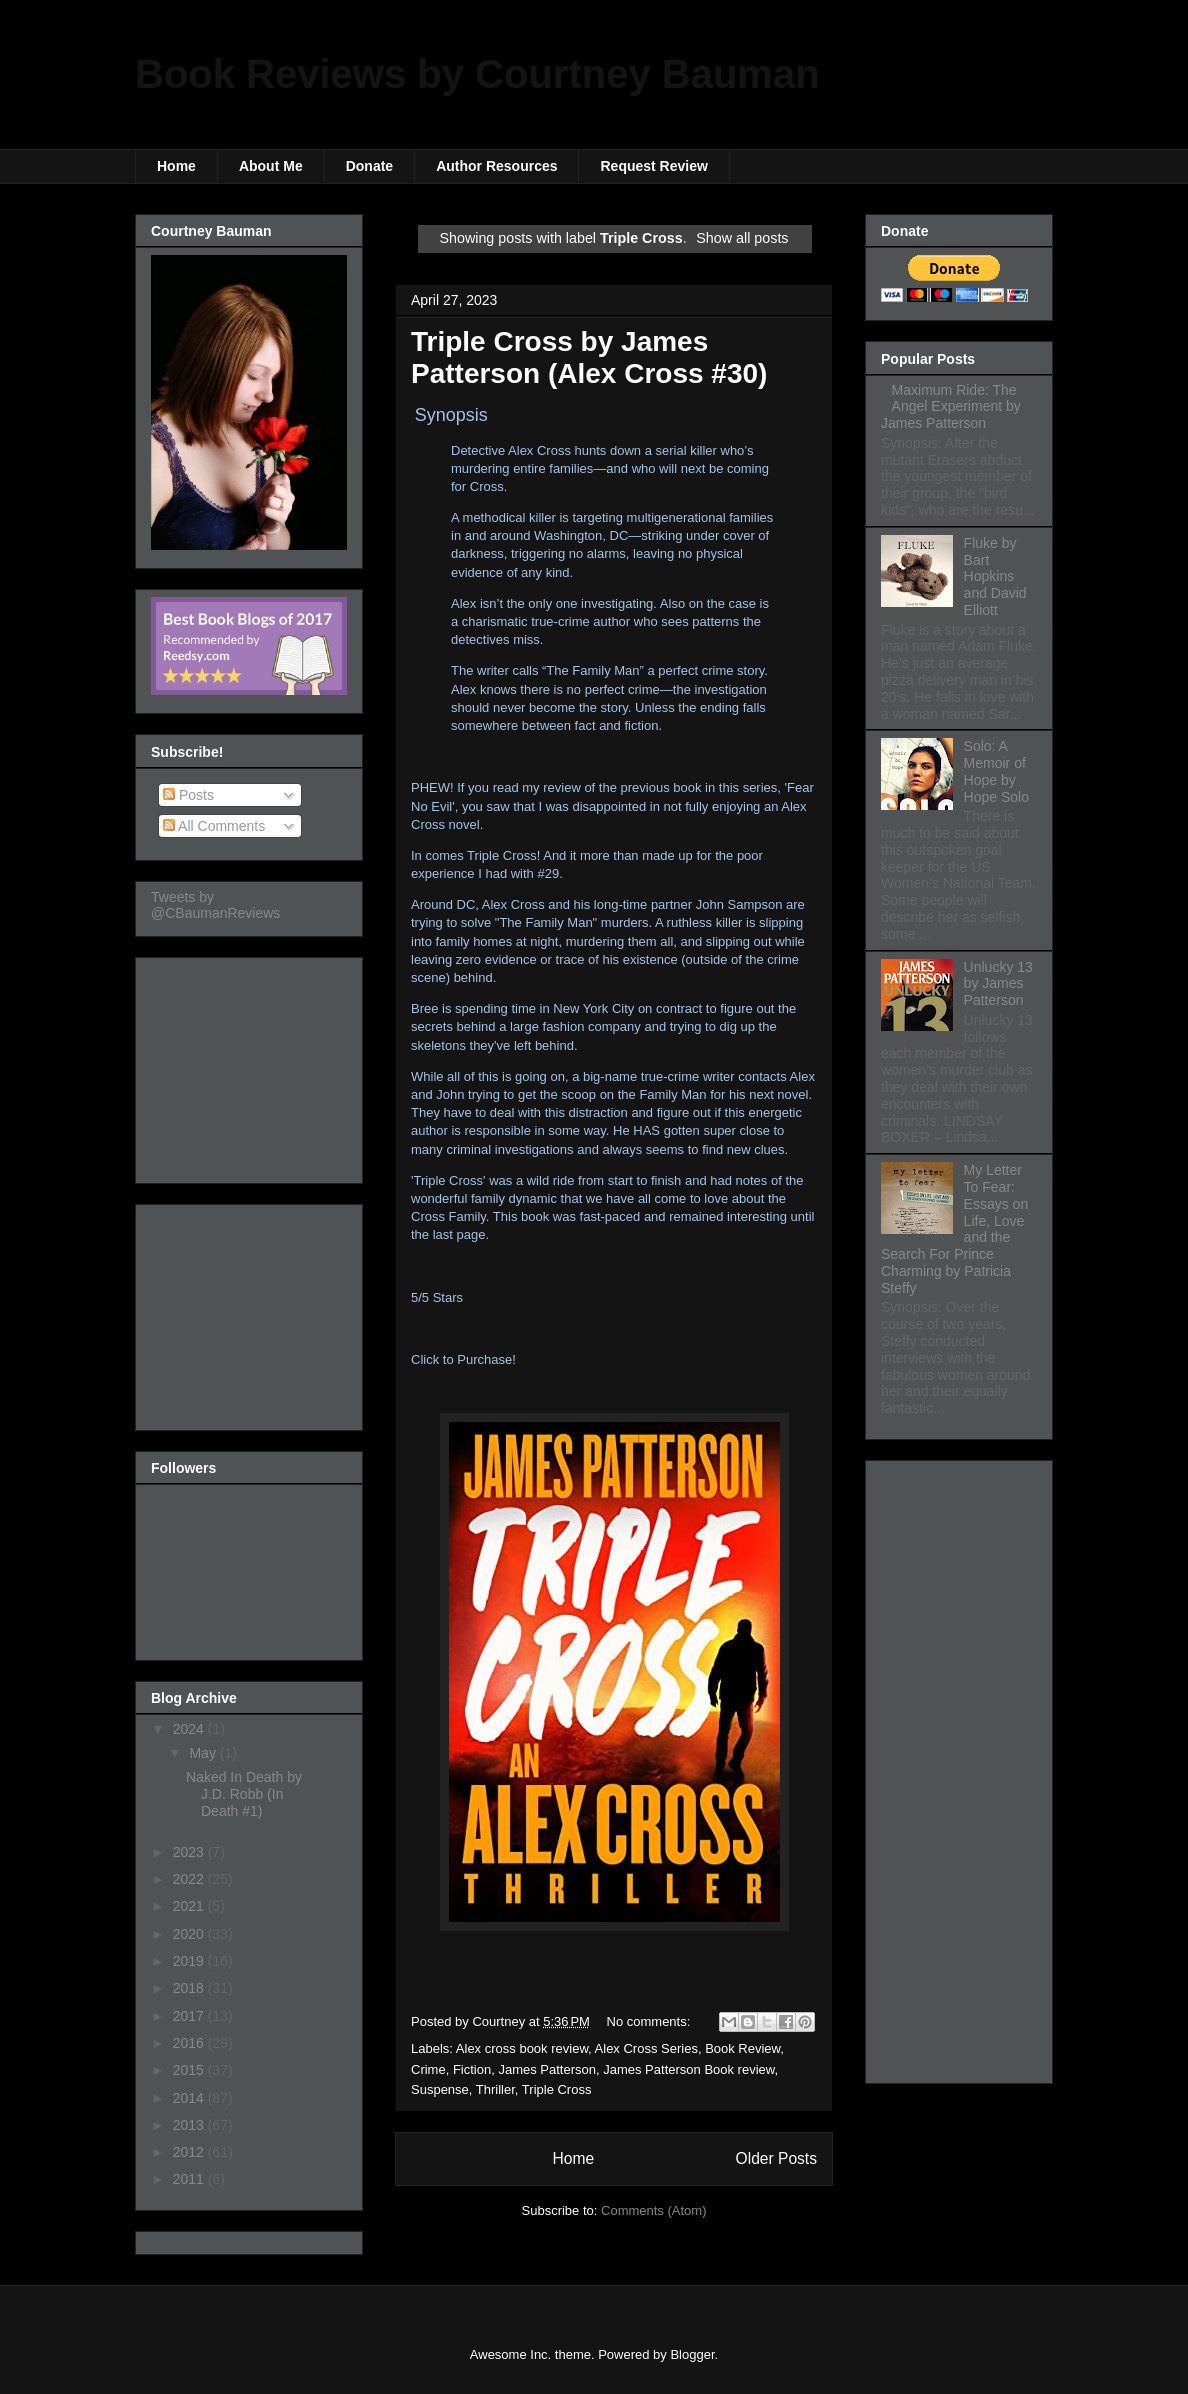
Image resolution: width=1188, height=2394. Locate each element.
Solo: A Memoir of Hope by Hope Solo (996, 771)
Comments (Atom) (653, 2210)
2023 (190, 1852)
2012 (190, 2152)
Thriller (495, 2089)
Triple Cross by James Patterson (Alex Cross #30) (589, 357)
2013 (190, 2125)
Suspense (440, 2089)
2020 (190, 1934)
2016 (190, 2043)
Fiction (472, 2069)
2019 (190, 1961)
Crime (428, 2069)
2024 (190, 1729)
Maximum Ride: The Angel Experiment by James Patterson (951, 407)
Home (176, 166)
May (204, 1753)
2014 (190, 2098)
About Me (271, 166)
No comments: (650, 2021)
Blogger (692, 2354)
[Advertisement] (251, 1065)
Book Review (742, 2048)
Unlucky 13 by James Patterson (998, 984)
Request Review (653, 166)
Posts (188, 795)
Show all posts (742, 238)
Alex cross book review (522, 2048)
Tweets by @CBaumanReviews (215, 905)
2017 (190, 2016)
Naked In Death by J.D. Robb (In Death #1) (244, 1794)
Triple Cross (557, 2089)
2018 (190, 1988)
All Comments (214, 826)
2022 (190, 1879)
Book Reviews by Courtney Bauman (477, 74)
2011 (190, 2179)
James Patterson (547, 2069)
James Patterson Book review (688, 2069)
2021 (190, 1906)
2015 (190, 2070)
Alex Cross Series (646, 2048)
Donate (369, 166)
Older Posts (776, 2158)
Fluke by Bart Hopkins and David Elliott (995, 576)
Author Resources (496, 166)
